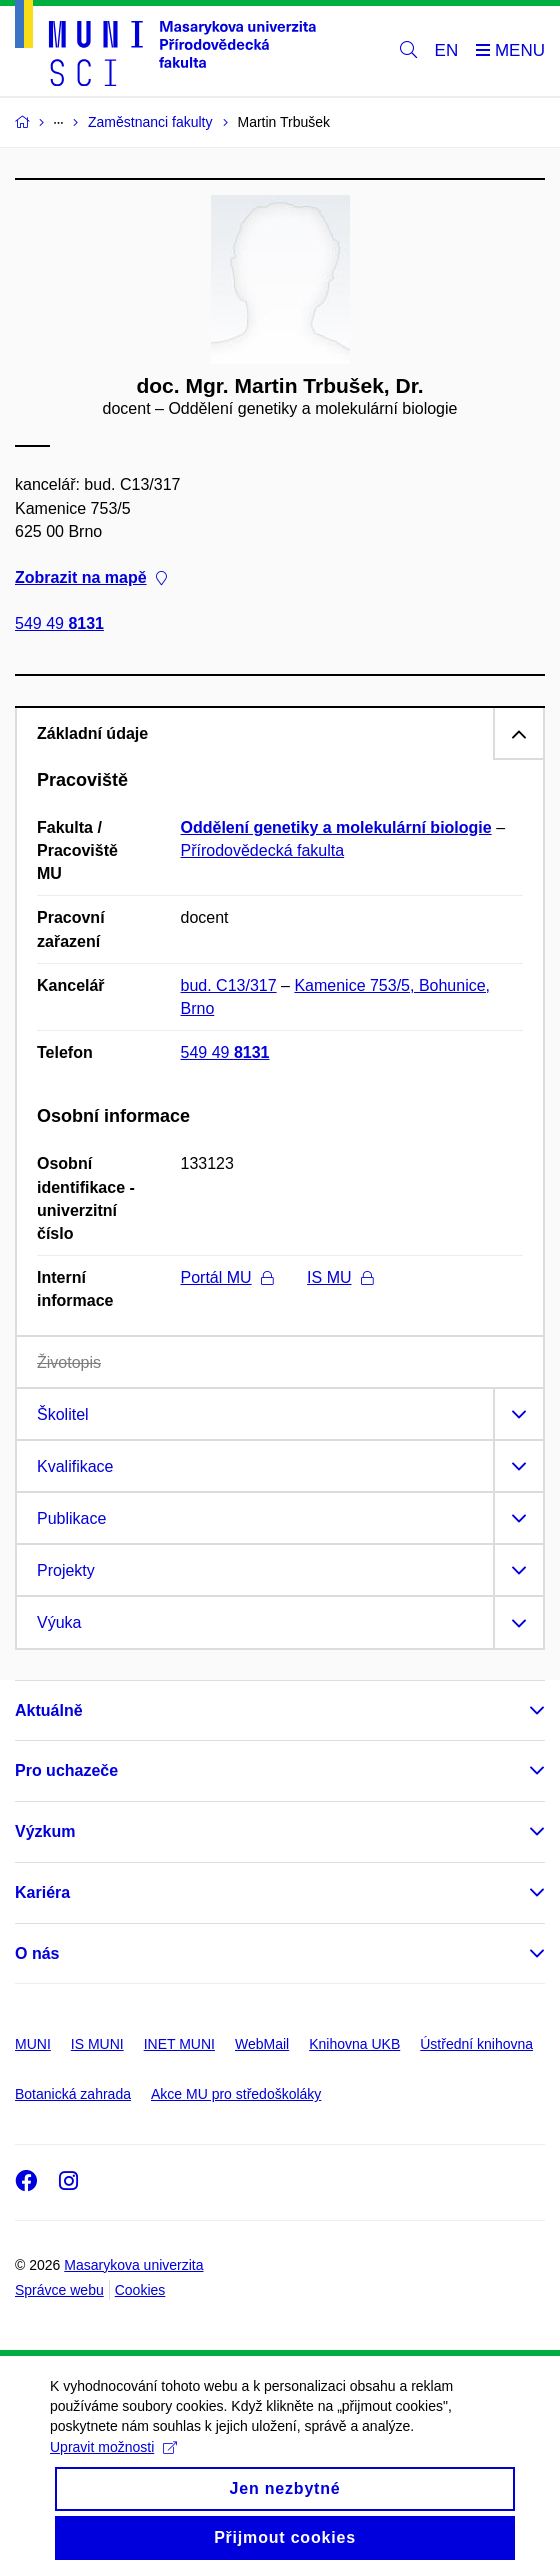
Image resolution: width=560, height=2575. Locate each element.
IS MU (339, 1277)
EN (447, 50)
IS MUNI (97, 2044)
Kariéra (42, 1892)
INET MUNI (179, 2044)
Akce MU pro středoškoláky (236, 2094)
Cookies (140, 2290)
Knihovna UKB (354, 2044)
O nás (37, 1953)
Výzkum (45, 1831)
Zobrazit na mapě (91, 577)
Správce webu (59, 2290)
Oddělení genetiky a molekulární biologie (336, 827)
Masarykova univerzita (133, 2265)
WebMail (262, 2044)
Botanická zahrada (73, 2094)
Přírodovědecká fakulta (263, 850)
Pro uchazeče (66, 1770)
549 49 (59, 624)
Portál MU (227, 1277)
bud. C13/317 (229, 985)
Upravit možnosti (113, 2465)
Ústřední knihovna (476, 2044)
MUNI (33, 2044)
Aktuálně (49, 1710)
